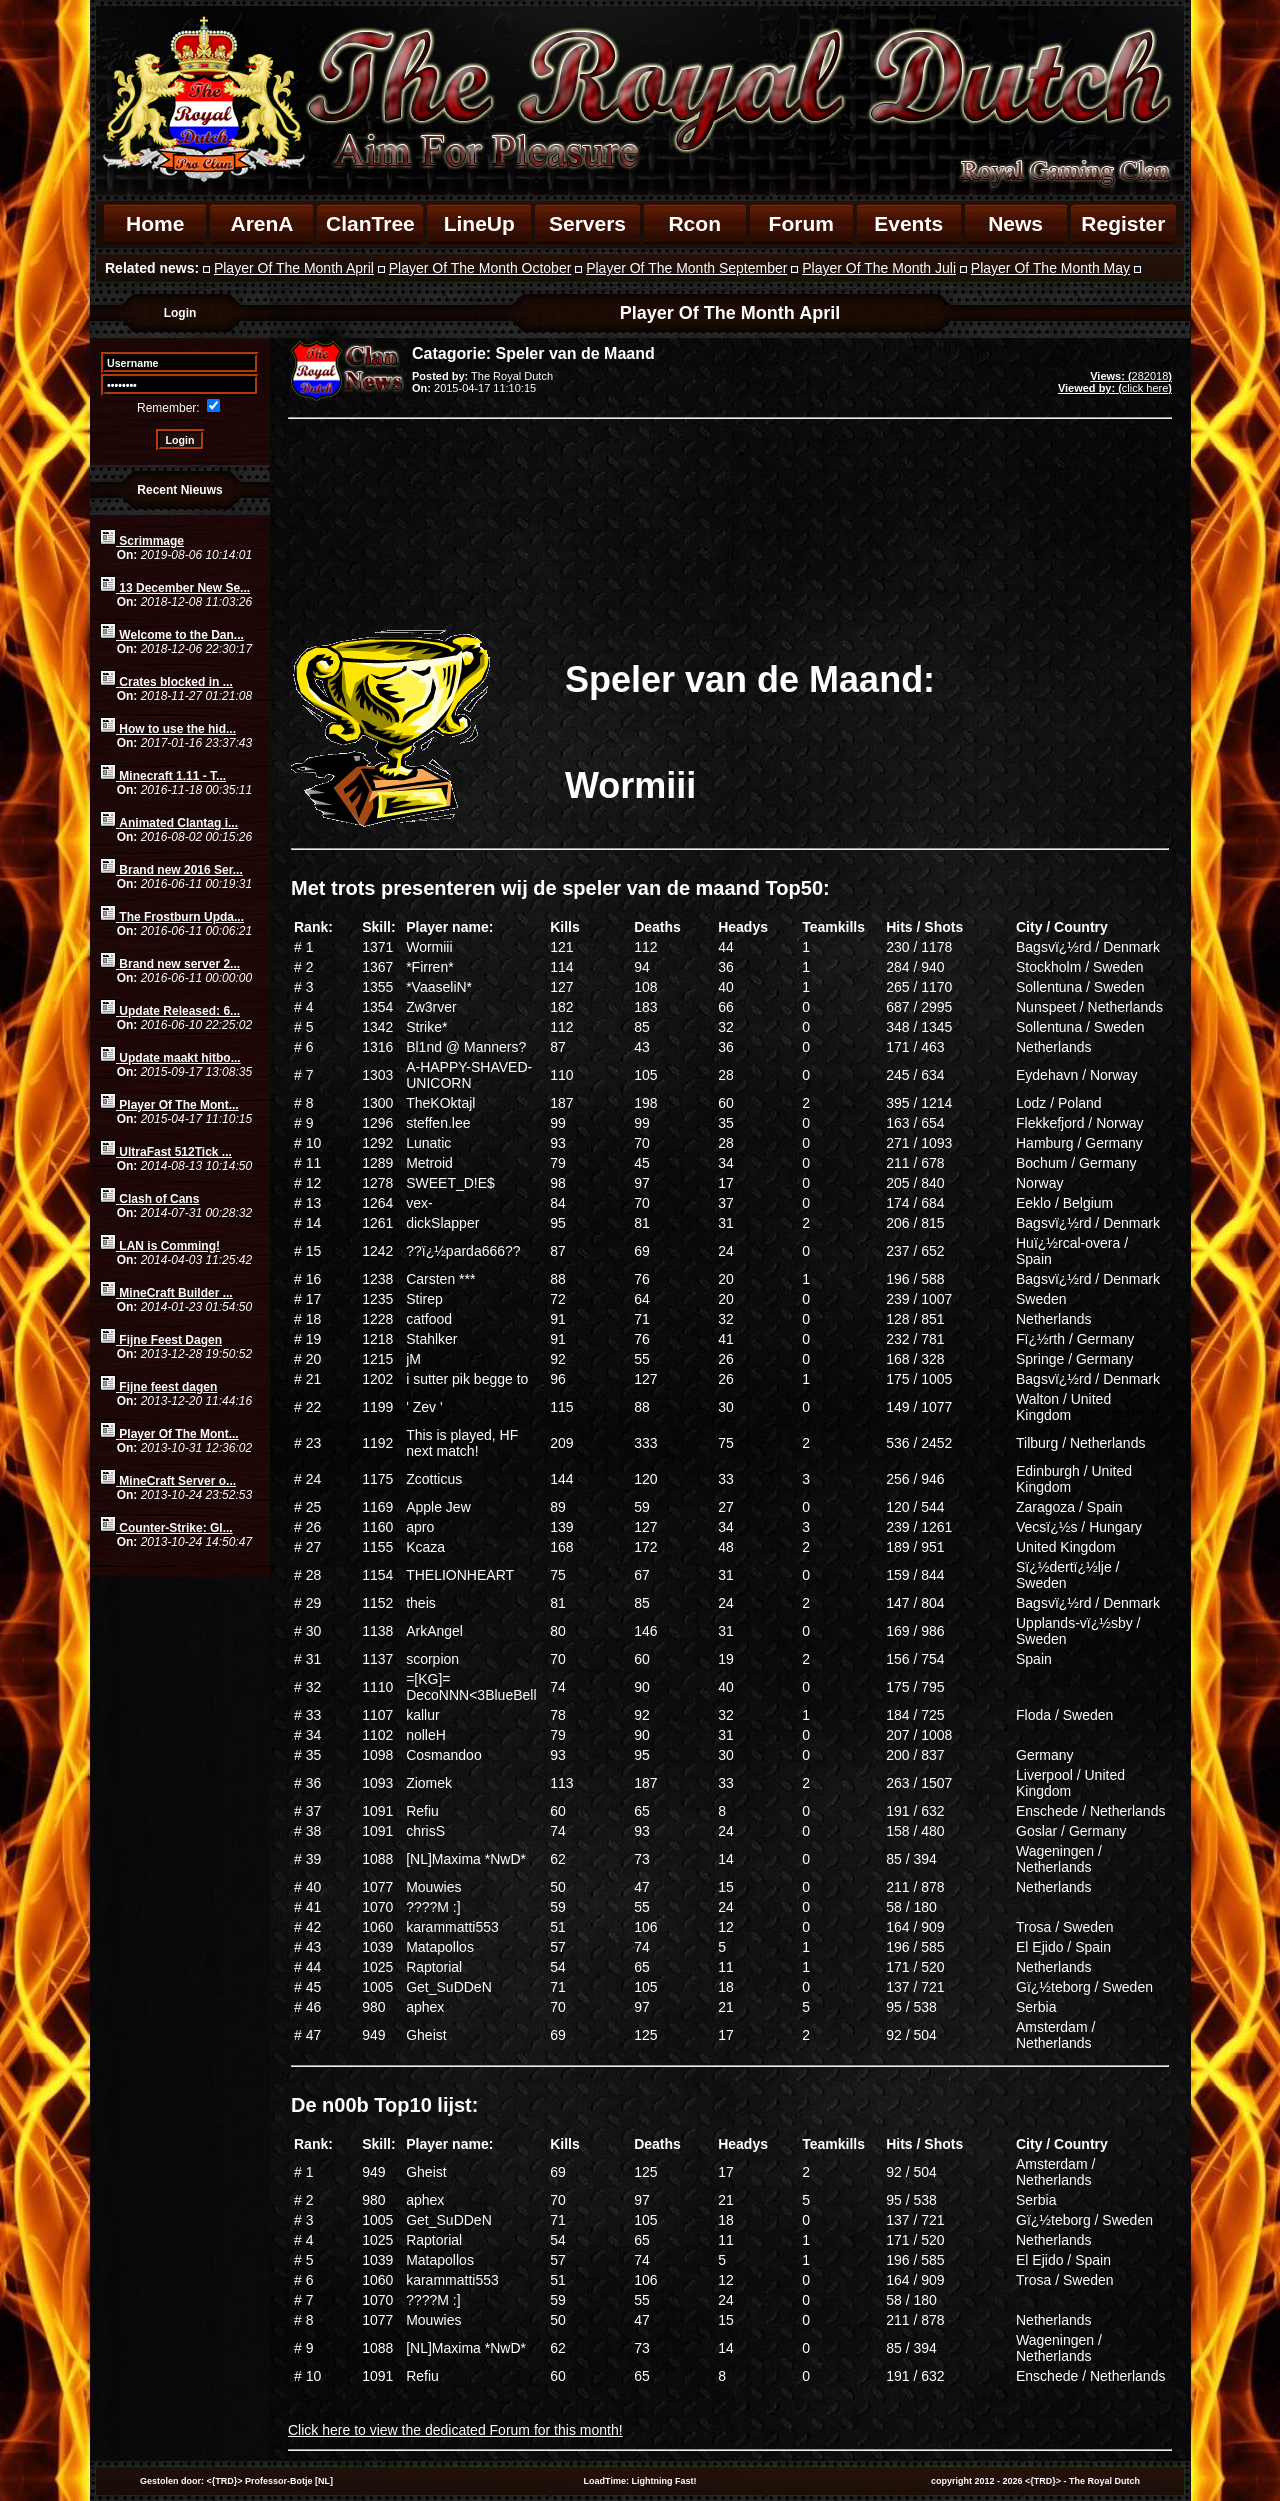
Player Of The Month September (686, 268)
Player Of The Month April (294, 268)
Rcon (694, 223)
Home (155, 223)
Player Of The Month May (1050, 268)
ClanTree (370, 223)
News (1015, 223)
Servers (587, 223)
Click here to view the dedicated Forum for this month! (455, 2430)
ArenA (261, 223)
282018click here (1115, 382)
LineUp (479, 223)
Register (1123, 223)
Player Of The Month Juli (879, 268)
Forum (801, 223)
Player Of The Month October (480, 268)
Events (908, 223)
